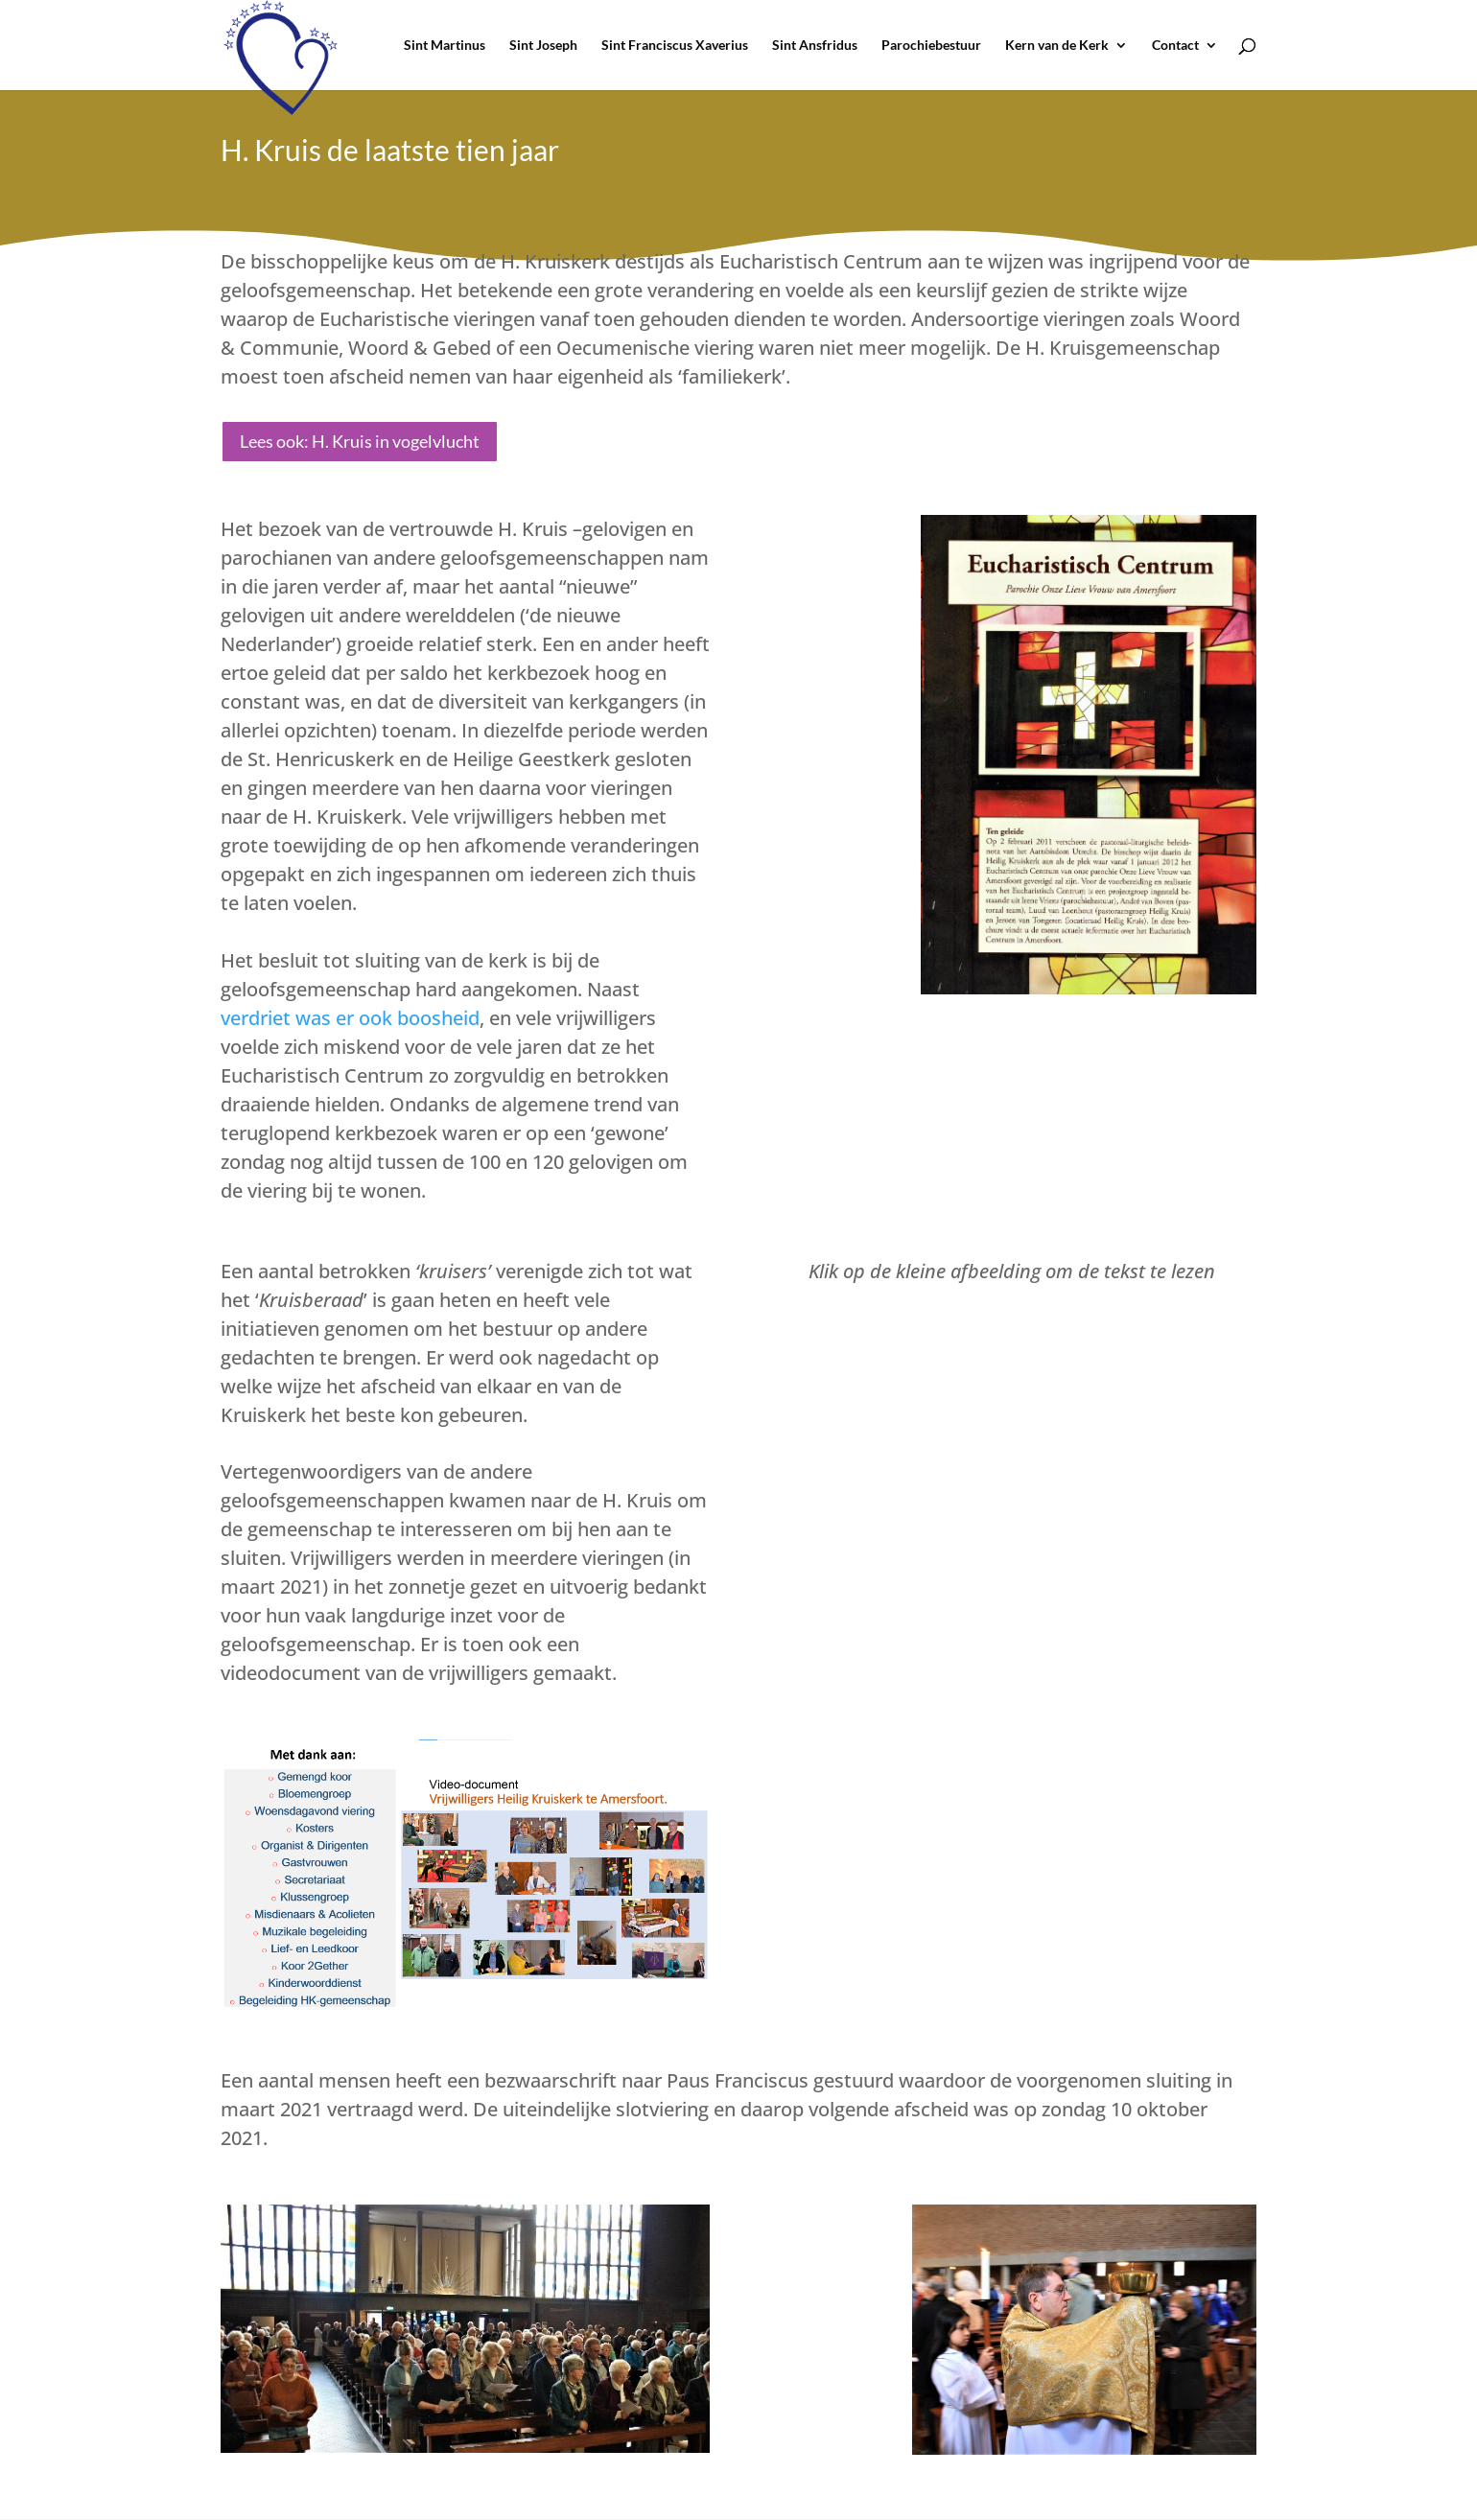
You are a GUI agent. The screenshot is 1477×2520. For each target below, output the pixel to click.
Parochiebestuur (931, 45)
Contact (1175, 45)
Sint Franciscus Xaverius (674, 45)
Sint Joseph (543, 45)
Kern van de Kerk (1057, 45)
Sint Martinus (444, 45)
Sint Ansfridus (814, 45)
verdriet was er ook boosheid (350, 1018)
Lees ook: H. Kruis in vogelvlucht (360, 441)
